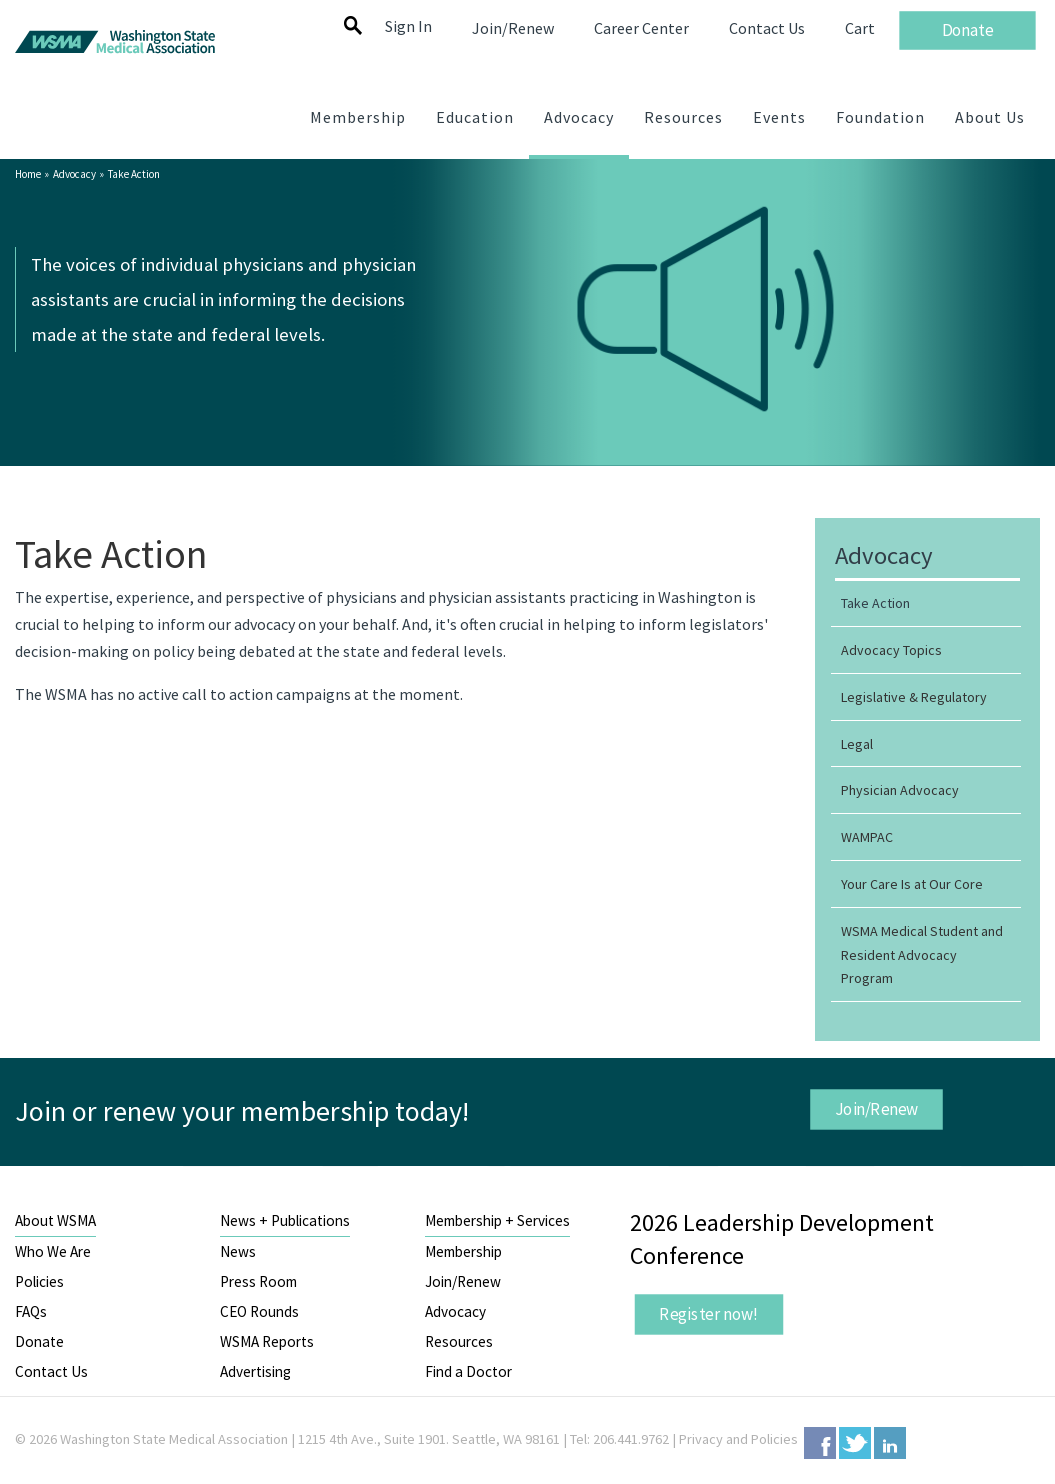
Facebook (820, 1443)
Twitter (855, 1443)
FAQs (31, 1311)
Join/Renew (877, 1109)
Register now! (710, 1313)
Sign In (408, 26)
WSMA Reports (267, 1341)
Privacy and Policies (738, 1439)
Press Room (258, 1281)
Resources (459, 1341)
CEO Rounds (259, 1311)
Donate (39, 1341)
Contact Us (51, 1371)
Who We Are (53, 1251)
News (238, 1251)
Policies (39, 1281)
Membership (463, 1251)
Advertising (255, 1371)
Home (28, 174)
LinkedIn (890, 1443)
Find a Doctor (468, 1371)
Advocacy (74, 174)
